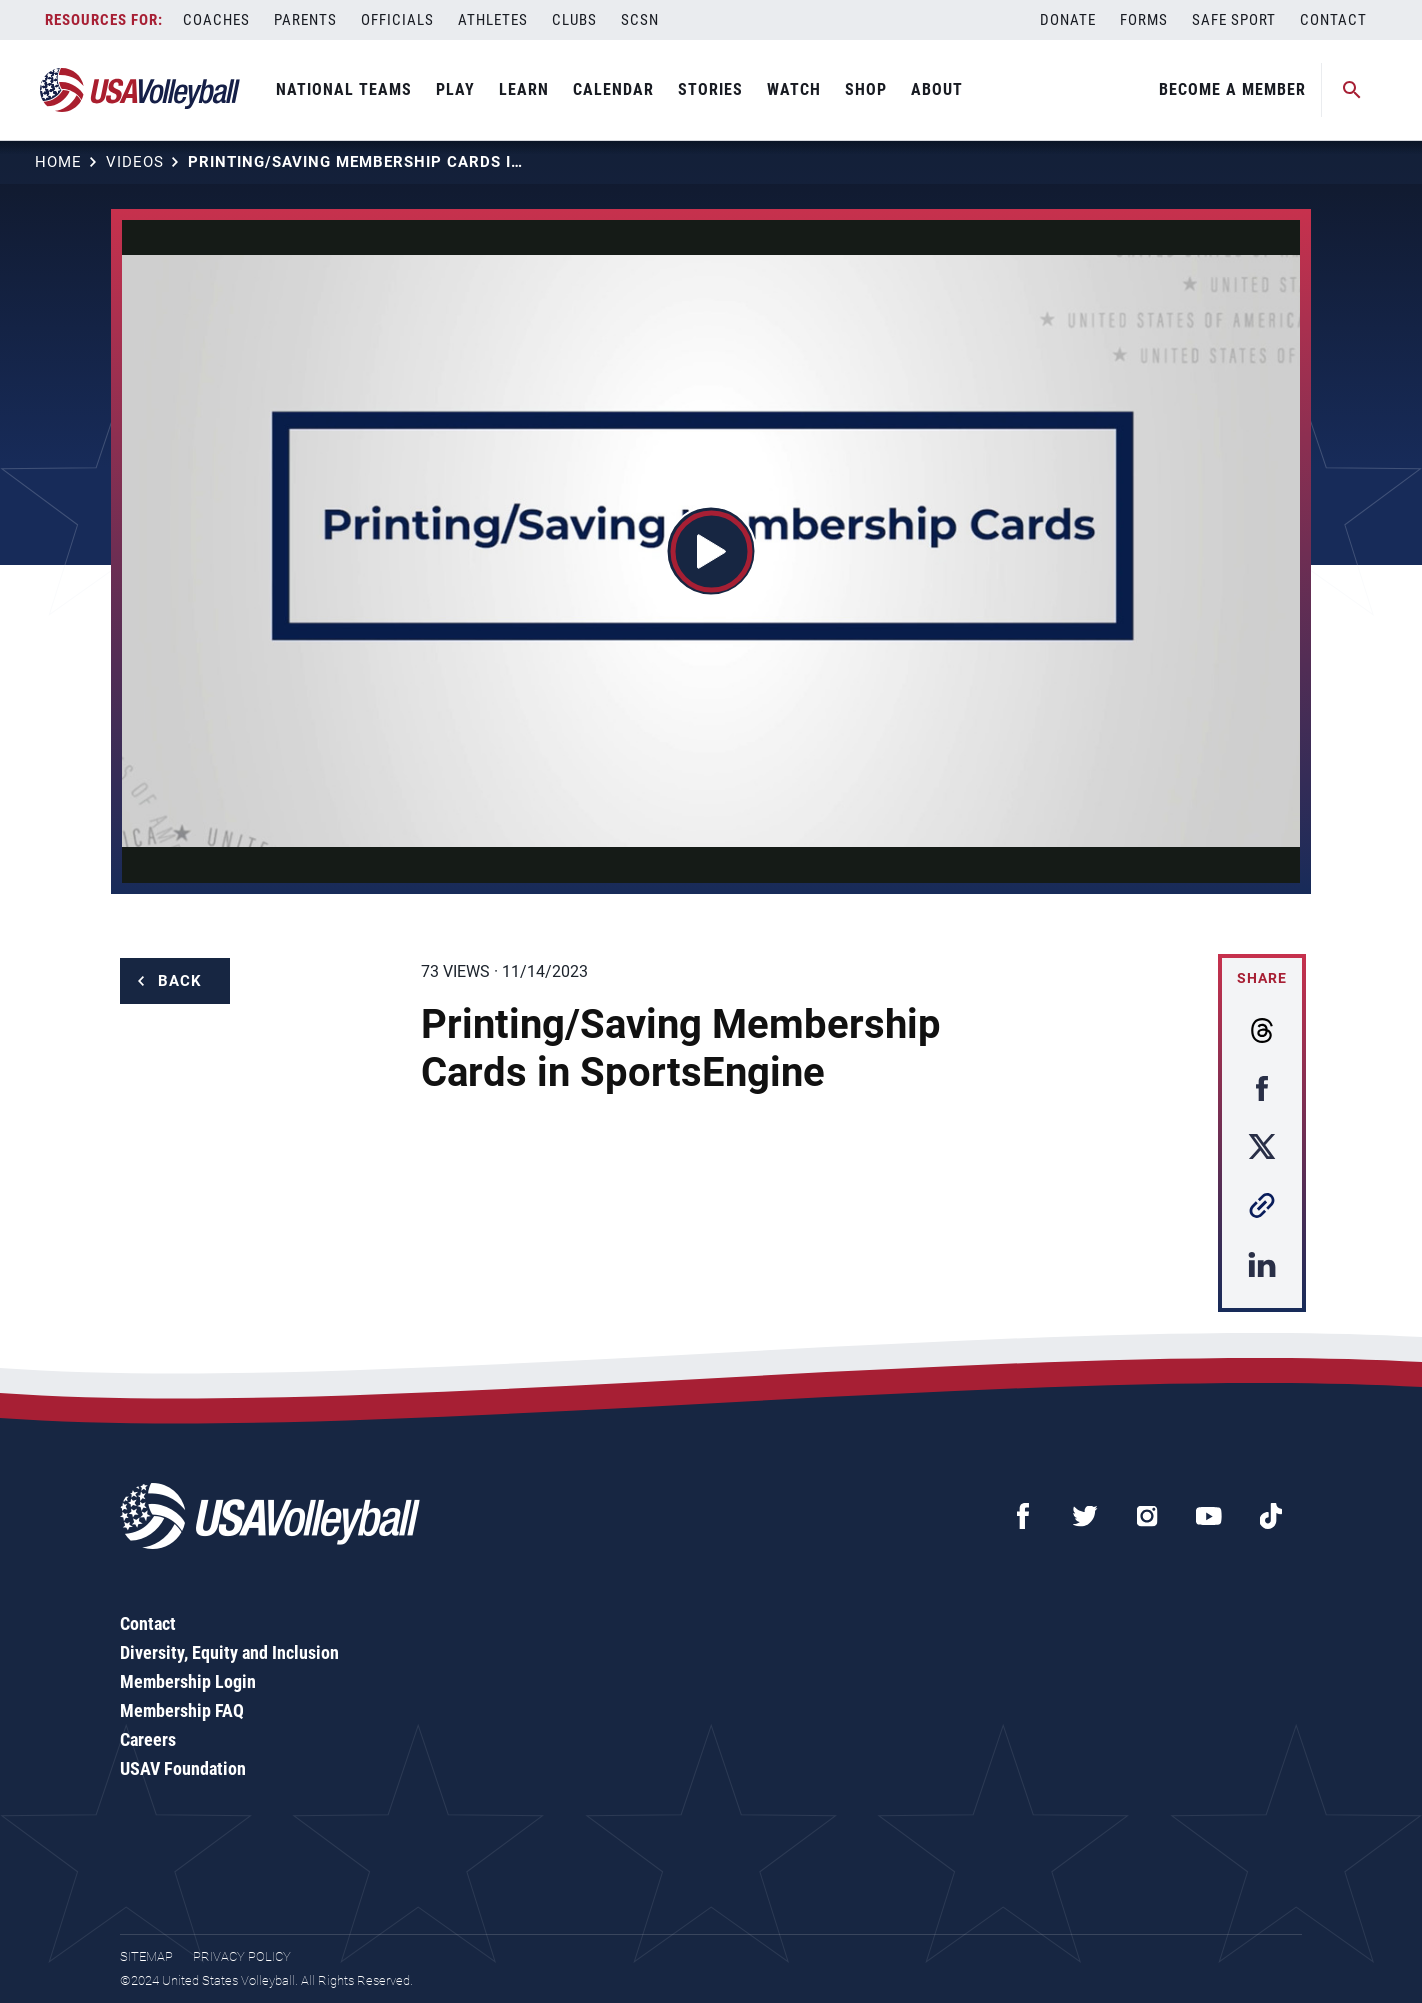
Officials (397, 20)
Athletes (493, 20)
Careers (148, 1739)
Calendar (613, 89)
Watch (794, 89)
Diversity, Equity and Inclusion (229, 1652)
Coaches (216, 20)
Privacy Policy (242, 1956)
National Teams (344, 89)
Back (180, 981)
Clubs (574, 20)
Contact (1333, 20)
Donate (1068, 20)
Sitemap (146, 1956)
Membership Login (188, 1681)
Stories (710, 89)
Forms (1144, 20)
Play (455, 89)
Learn (524, 89)
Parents (305, 20)
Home (58, 162)
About (937, 89)
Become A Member (1232, 89)
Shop (866, 89)
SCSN (640, 20)
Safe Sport (1234, 20)
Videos (135, 162)
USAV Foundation (183, 1768)
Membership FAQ (182, 1710)
